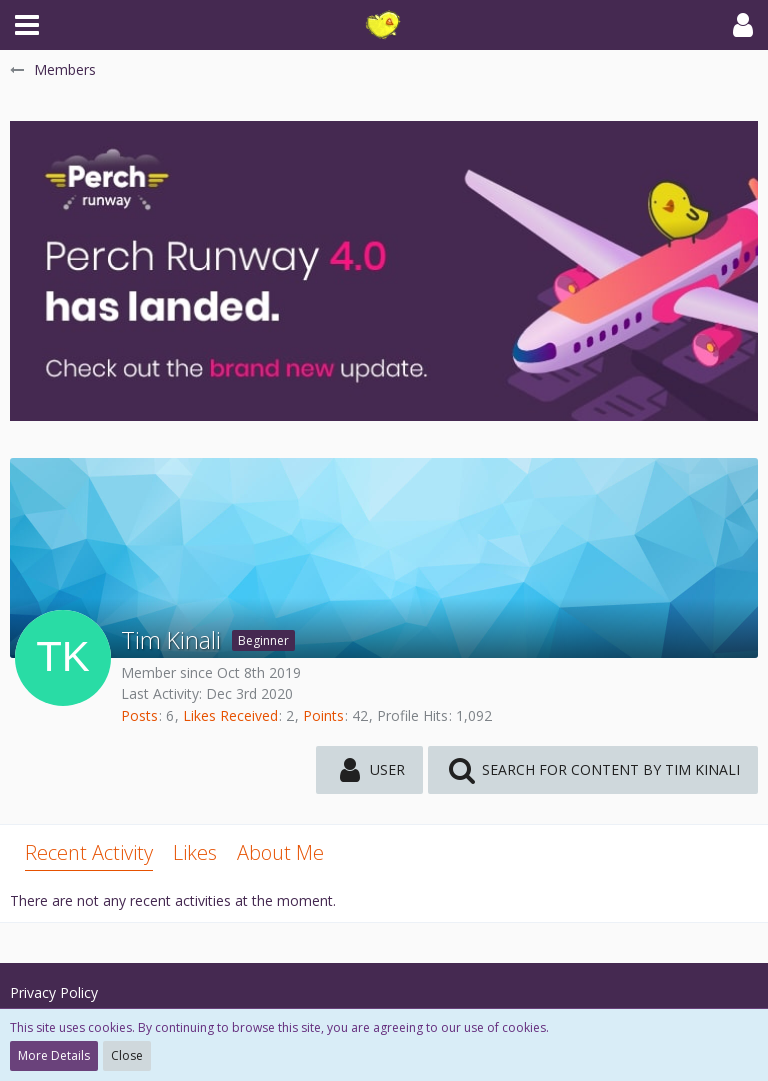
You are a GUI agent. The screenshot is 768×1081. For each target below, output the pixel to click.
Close (127, 1055)
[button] (27, 25)
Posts (139, 715)
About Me (280, 852)
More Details (54, 1055)
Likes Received (230, 715)
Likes (195, 852)
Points (323, 715)
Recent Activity (89, 852)
